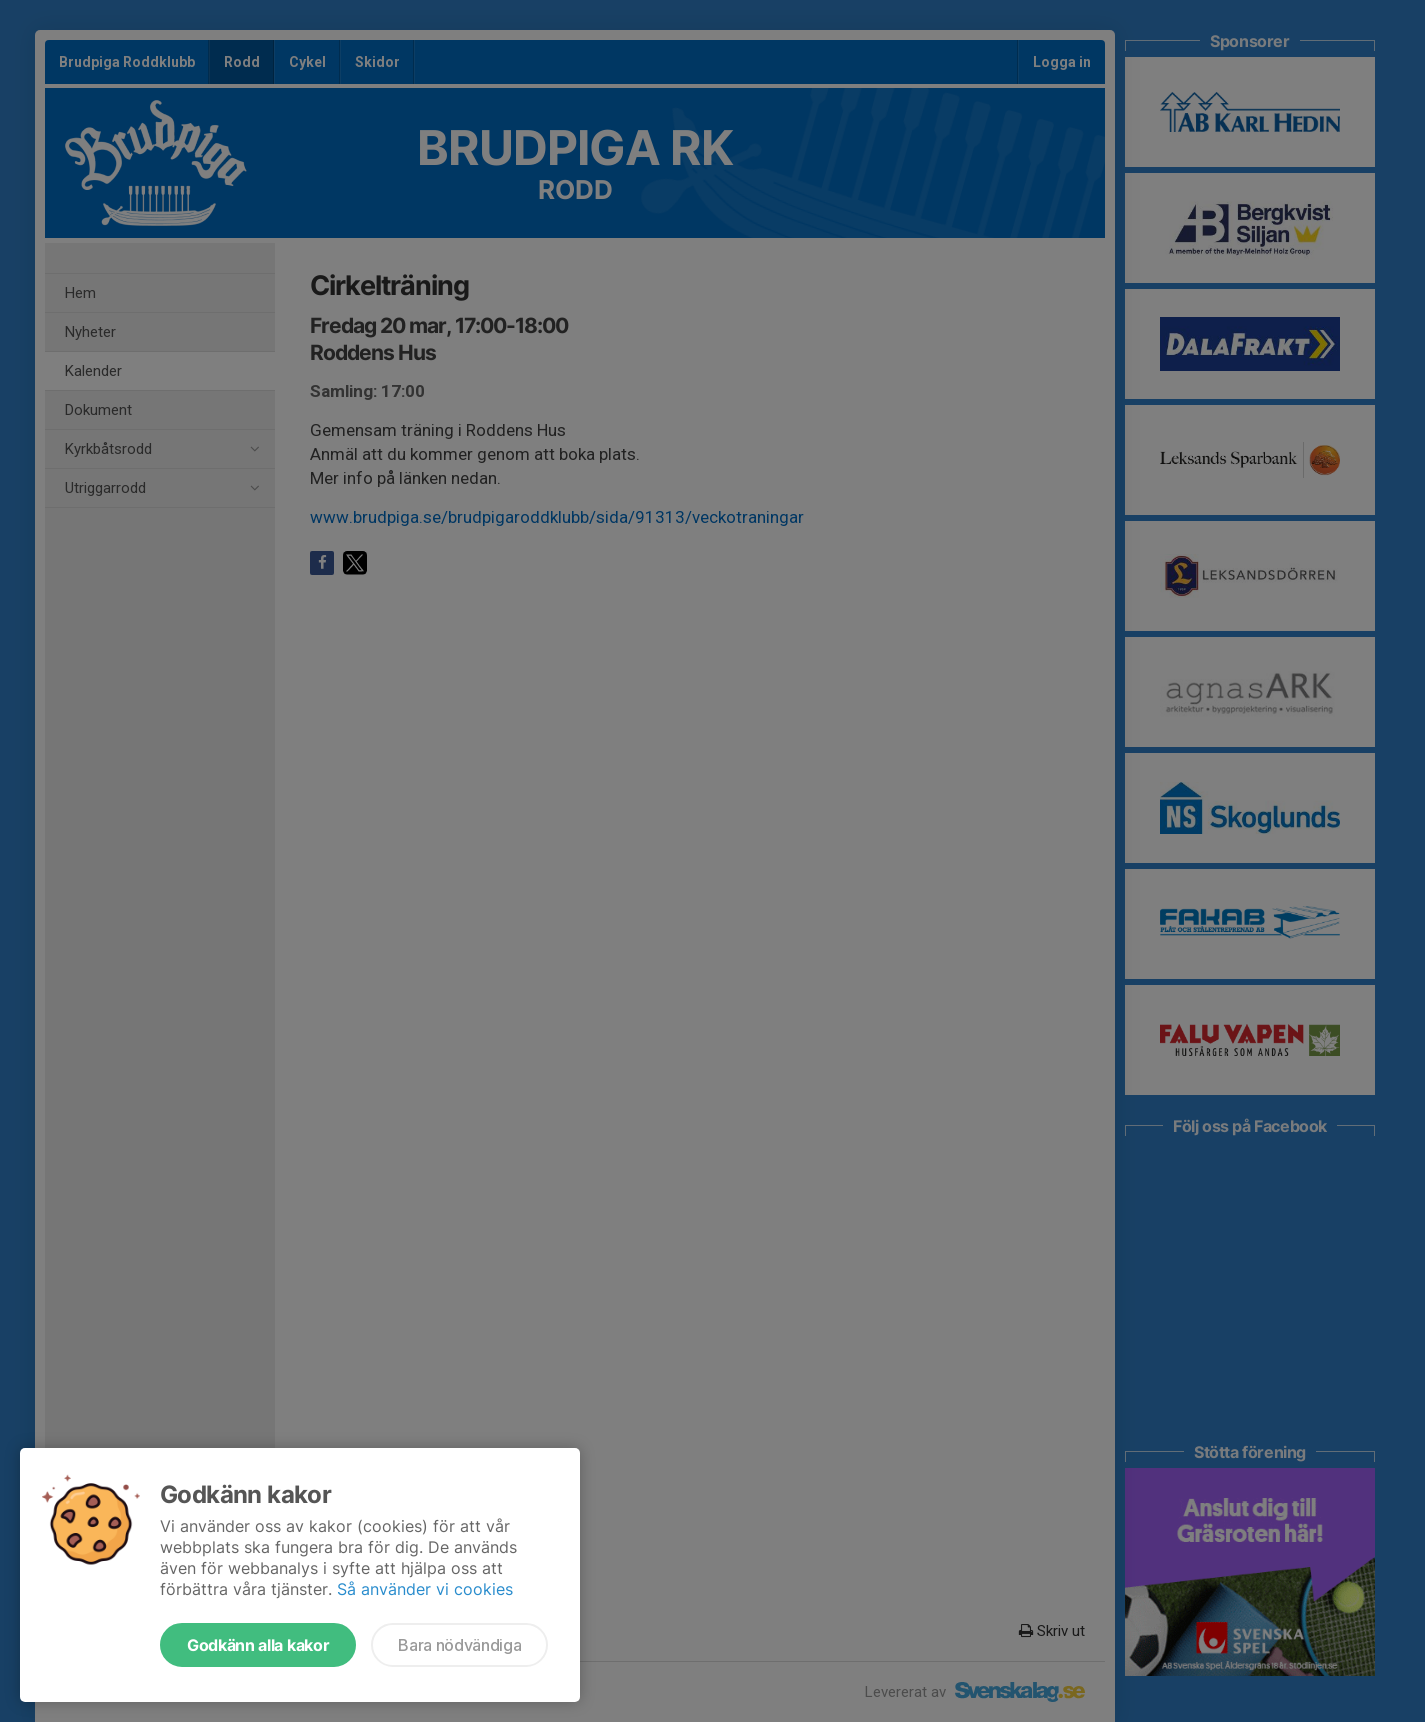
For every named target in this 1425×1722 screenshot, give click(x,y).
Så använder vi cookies (425, 1589)
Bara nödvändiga (459, 1645)
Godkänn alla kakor (258, 1645)
